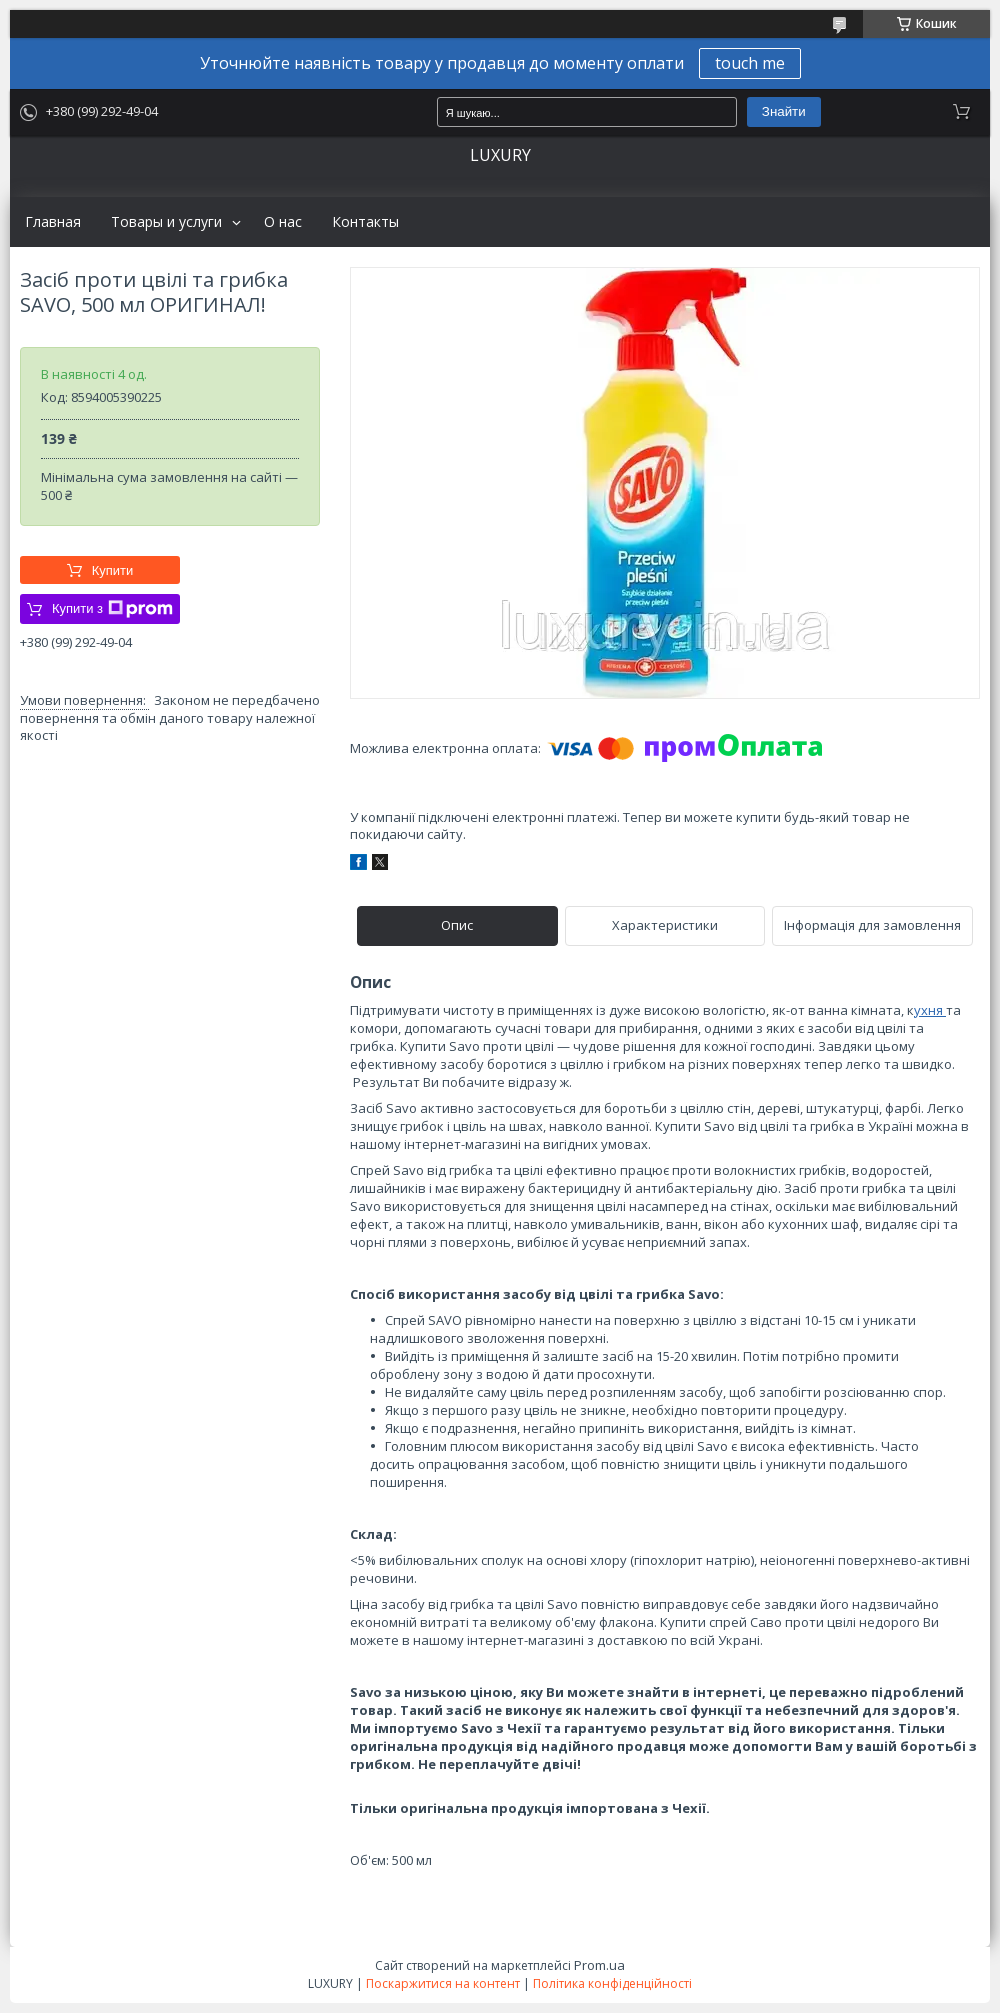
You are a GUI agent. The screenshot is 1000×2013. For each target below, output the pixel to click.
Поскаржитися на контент (443, 1983)
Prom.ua (599, 1965)
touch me (750, 63)
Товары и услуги (166, 222)
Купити (113, 570)
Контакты (365, 222)
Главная (53, 222)
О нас (283, 222)
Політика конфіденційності (612, 1983)
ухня (930, 1010)
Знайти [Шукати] (784, 111)
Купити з (112, 609)
